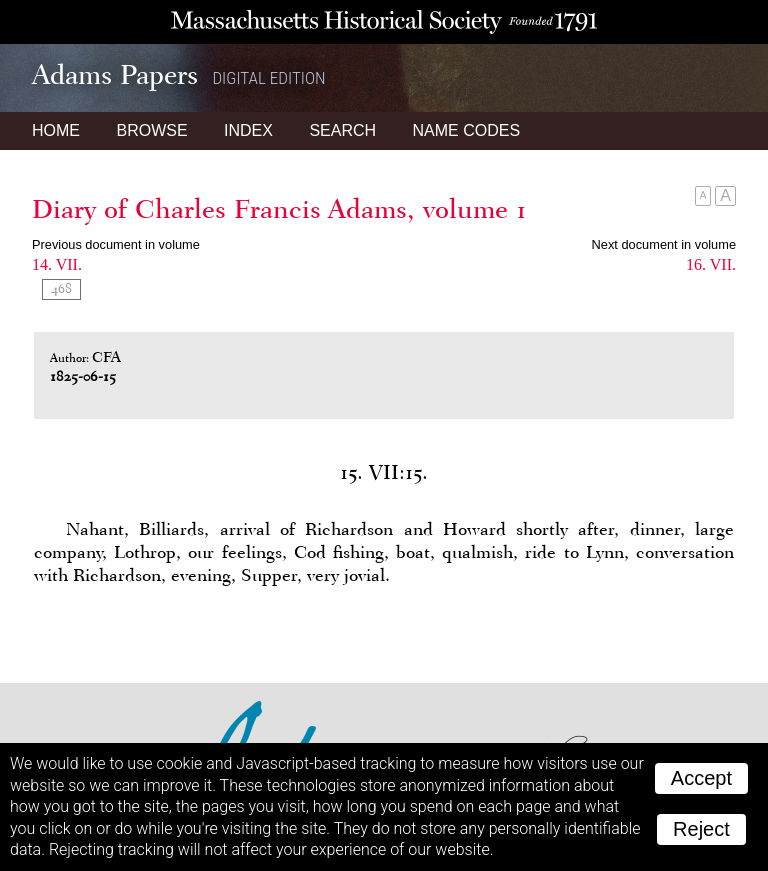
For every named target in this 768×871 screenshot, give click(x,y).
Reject (701, 829)
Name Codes (467, 130)
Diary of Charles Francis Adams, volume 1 (279, 209)
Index (248, 130)
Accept (701, 778)
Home (56, 130)
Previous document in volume (116, 244)
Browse (151, 130)
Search (342, 130)
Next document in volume (664, 244)
